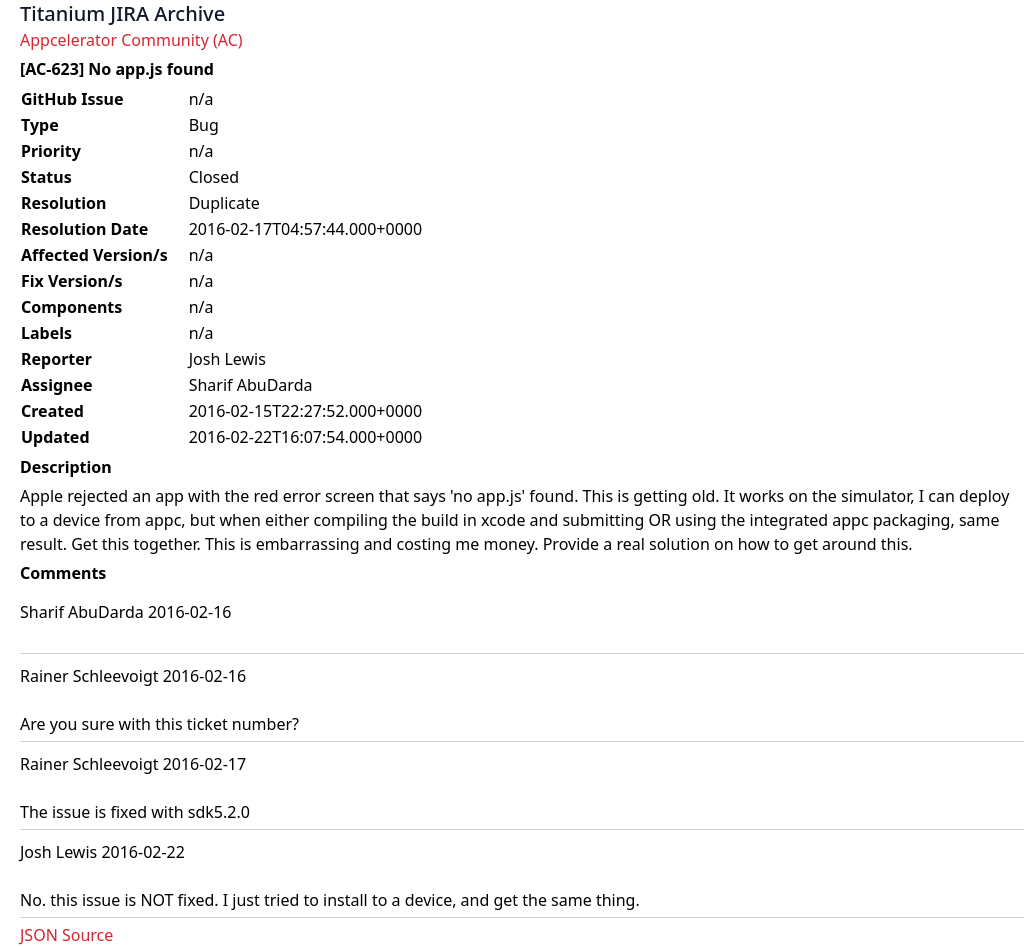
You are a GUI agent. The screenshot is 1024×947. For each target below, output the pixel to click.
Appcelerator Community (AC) (131, 40)
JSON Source (66, 935)
